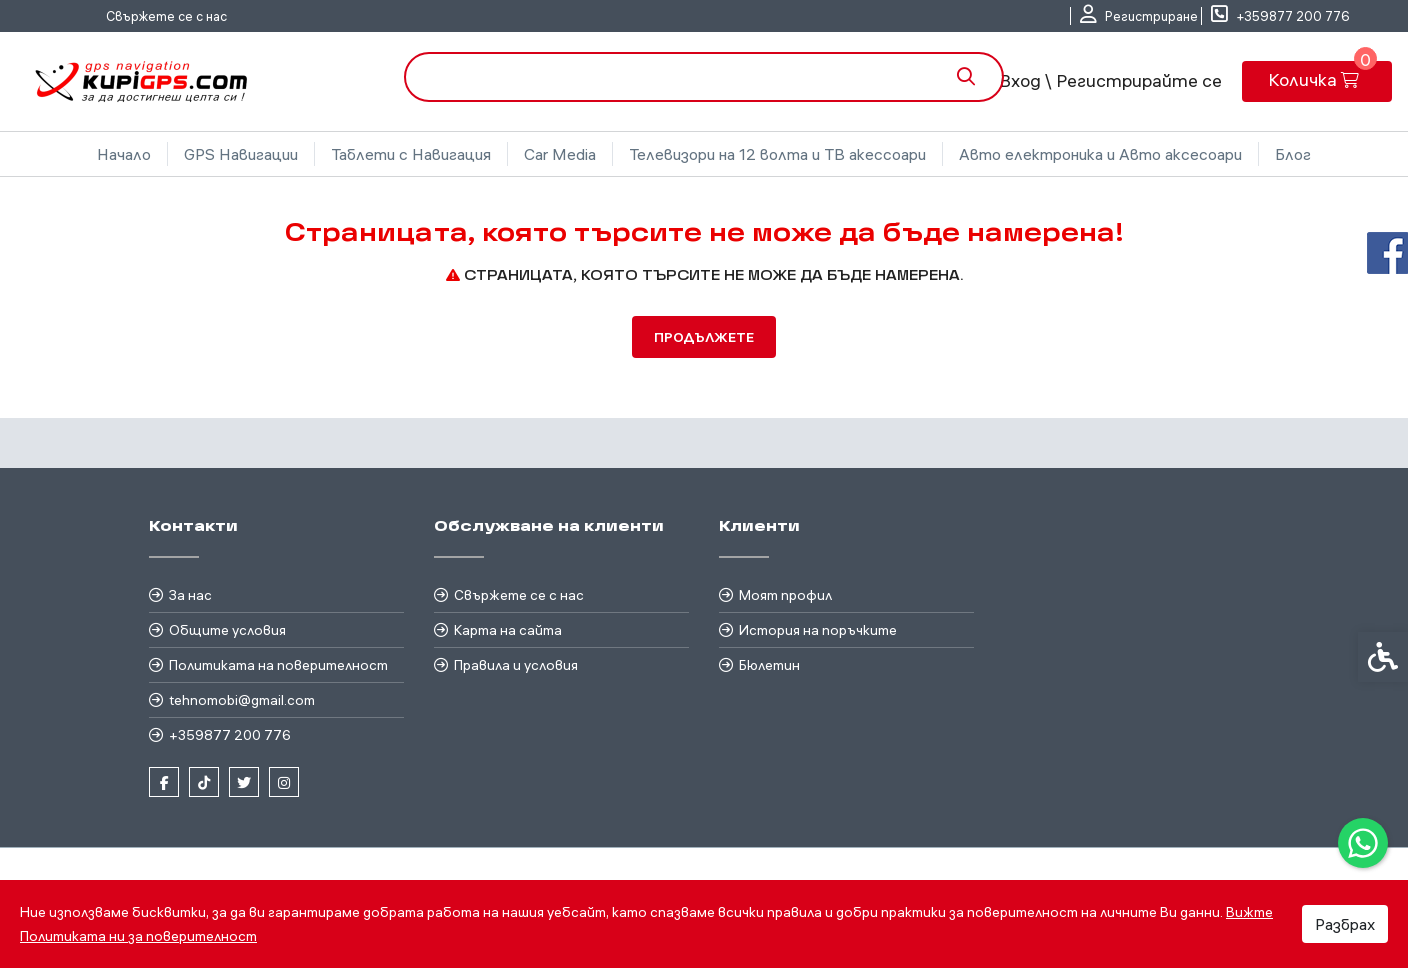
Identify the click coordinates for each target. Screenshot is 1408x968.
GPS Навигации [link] (241, 154)
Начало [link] (124, 154)
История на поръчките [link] (818, 630)
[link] (1363, 843)
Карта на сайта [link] (508, 630)
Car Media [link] (560, 154)
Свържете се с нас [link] (166, 16)
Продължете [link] (704, 337)
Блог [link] (1293, 154)
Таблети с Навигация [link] (411, 154)
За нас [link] (190, 595)
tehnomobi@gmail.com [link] (242, 700)
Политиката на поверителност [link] (278, 665)
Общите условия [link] (227, 630)
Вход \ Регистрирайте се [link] (1110, 80)
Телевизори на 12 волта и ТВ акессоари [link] (777, 154)
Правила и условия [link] (516, 665)
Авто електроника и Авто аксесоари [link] (1100, 154)
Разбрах (1345, 924)
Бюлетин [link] (769, 665)
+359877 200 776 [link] (230, 735)
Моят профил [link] (785, 595)
